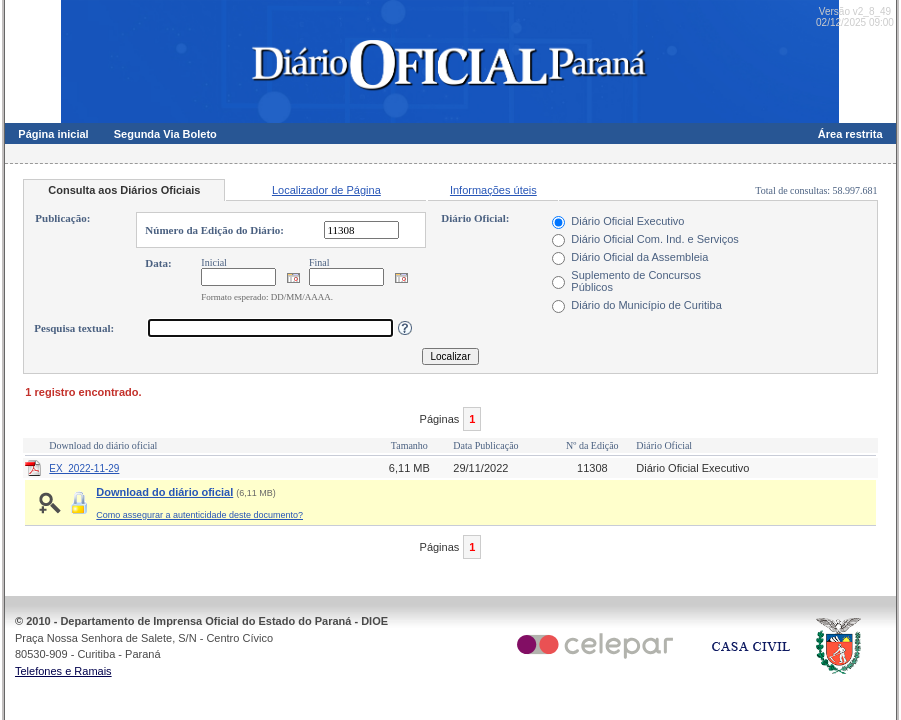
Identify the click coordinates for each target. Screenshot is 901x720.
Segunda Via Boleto (165, 134)
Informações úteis (493, 190)
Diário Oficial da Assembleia (639, 257)
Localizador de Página (326, 190)
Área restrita (850, 134)
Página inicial (53, 134)
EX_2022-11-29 (84, 468)
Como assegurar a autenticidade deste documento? (199, 515)
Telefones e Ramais (63, 671)
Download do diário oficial (164, 492)
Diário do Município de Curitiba (646, 305)
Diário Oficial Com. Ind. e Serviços (655, 239)
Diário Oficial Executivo (627, 221)
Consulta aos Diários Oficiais (124, 190)
